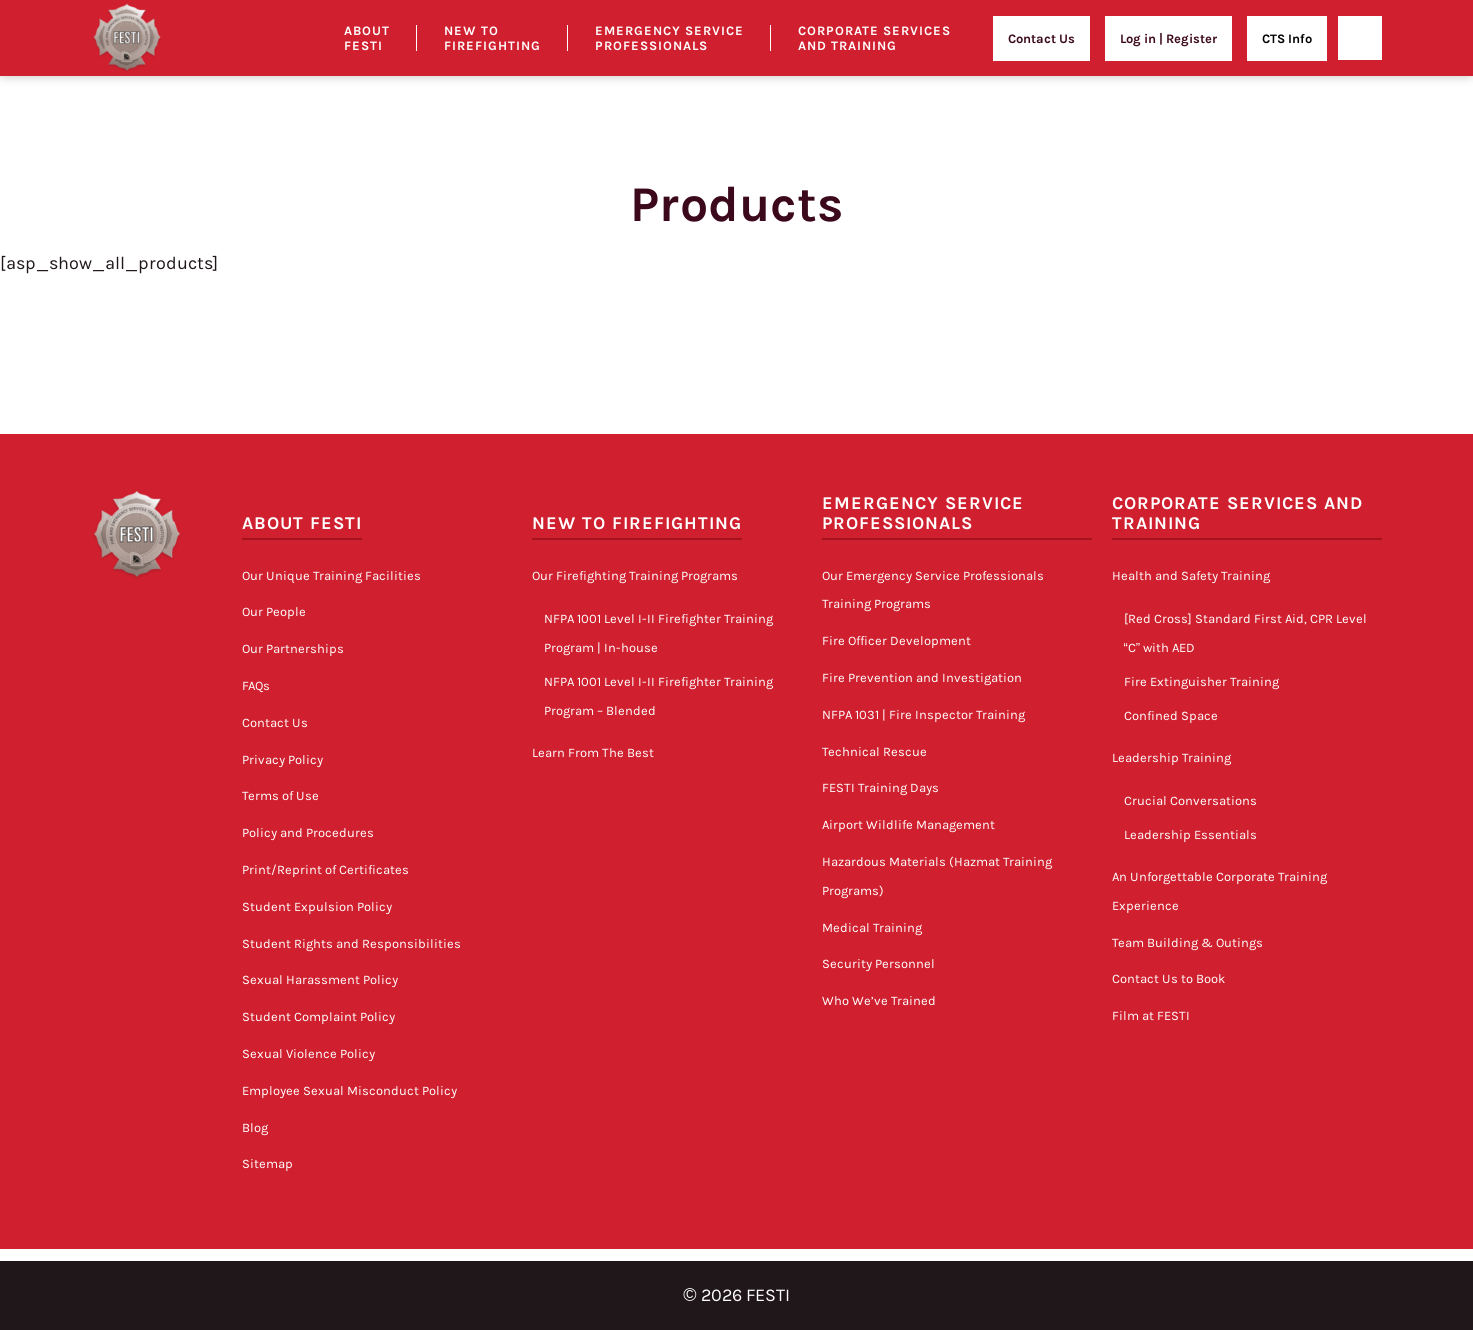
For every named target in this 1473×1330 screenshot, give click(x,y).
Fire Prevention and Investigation (922, 677)
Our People (274, 611)
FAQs (256, 685)
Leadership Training (1171, 757)
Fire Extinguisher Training (1201, 681)
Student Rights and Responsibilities (351, 943)
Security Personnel (878, 963)
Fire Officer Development (896, 640)
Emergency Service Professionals (669, 38)
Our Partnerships (293, 648)
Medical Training (872, 927)
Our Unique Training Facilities (331, 575)
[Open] (1360, 38)
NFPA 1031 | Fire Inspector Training (923, 714)
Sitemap (267, 1163)
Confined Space (1171, 715)
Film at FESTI (1151, 1015)
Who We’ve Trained (879, 1000)
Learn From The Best (593, 752)
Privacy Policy (282, 759)
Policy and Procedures (308, 832)
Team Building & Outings (1187, 942)
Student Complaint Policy (318, 1016)
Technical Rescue (874, 751)
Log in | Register (1168, 38)
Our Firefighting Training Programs (635, 575)
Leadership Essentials (1190, 834)
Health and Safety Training (1191, 575)
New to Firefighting (492, 38)
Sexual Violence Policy (308, 1053)
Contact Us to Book (1168, 978)
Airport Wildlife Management (908, 824)
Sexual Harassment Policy (320, 979)
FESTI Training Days (880, 787)
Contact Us (1041, 38)
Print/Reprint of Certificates (325, 869)
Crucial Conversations (1190, 800)
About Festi (367, 38)
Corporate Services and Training (874, 38)
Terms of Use (280, 795)
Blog (255, 1127)
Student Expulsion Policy (317, 906)
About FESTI (302, 523)
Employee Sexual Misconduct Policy (349, 1090)
